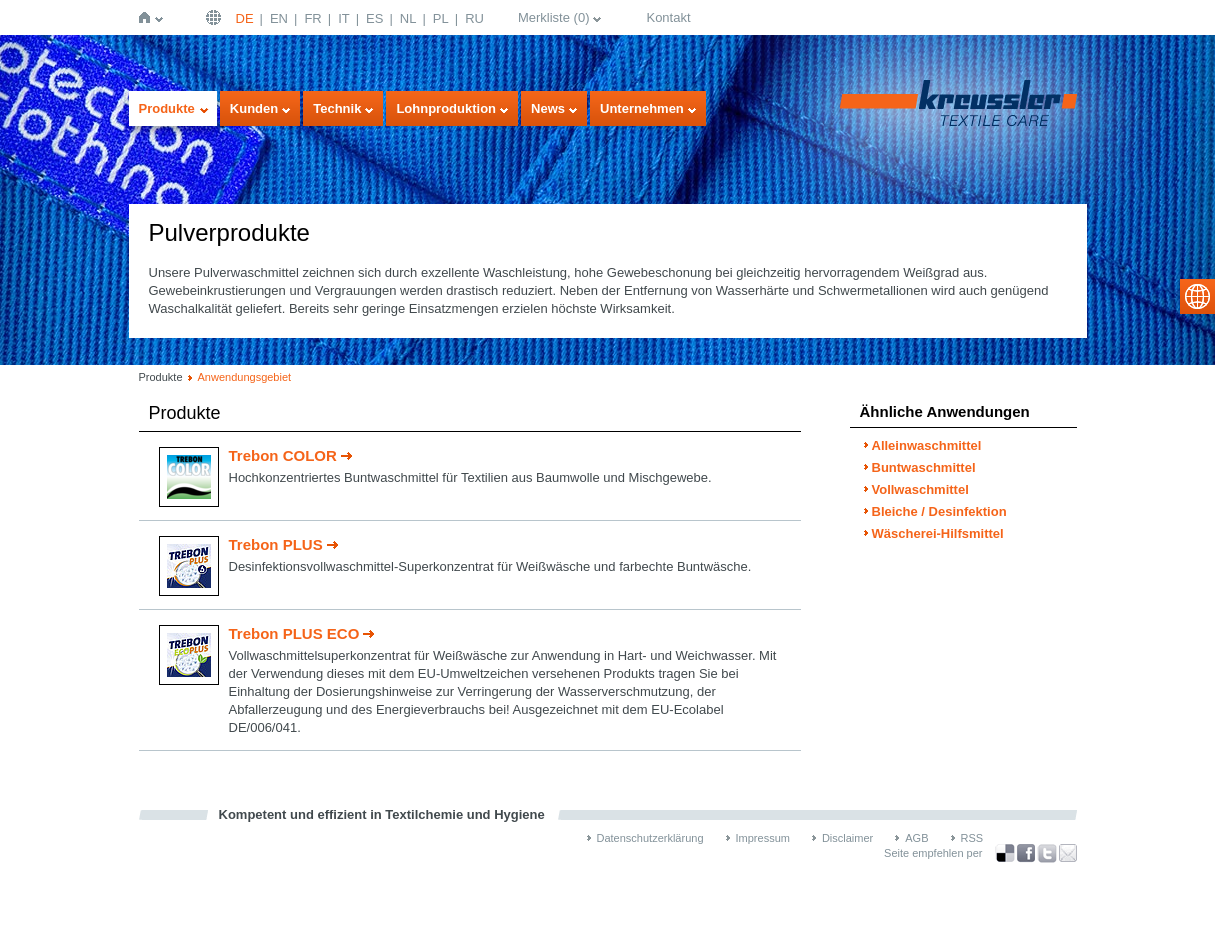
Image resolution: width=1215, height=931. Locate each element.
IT (344, 18)
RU (474, 18)
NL (408, 18)
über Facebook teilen (1026, 853)
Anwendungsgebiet (245, 377)
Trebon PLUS (276, 544)
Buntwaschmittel (924, 467)
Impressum (763, 838)
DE (245, 18)
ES (374, 18)
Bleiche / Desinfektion (939, 511)
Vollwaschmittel (920, 489)
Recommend (1068, 853)
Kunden (254, 108)
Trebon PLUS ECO (294, 633)
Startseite (148, 17)
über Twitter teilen (1047, 853)
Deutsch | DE (216, 17)
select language (1197, 296)
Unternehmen (642, 108)
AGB (916, 838)
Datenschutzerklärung (650, 838)
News (548, 108)
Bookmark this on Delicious (1005, 853)
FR (312, 18)
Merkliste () (554, 17)
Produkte (167, 108)
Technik (337, 108)
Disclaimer (847, 838)
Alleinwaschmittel (927, 445)
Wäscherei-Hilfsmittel (938, 533)
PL (441, 18)
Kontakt (668, 17)
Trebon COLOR (283, 455)
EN (279, 18)
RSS (972, 838)
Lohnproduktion (446, 108)
